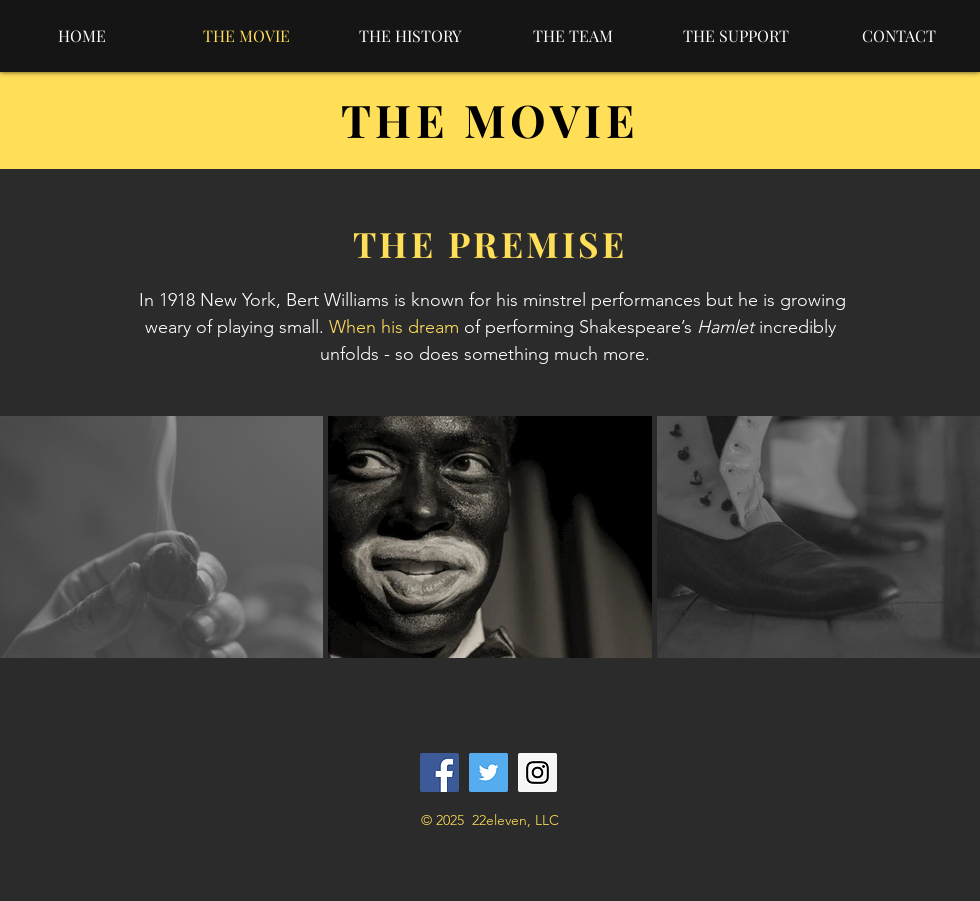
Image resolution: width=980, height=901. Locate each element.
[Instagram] (537, 772)
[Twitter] (488, 772)
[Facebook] (439, 772)
